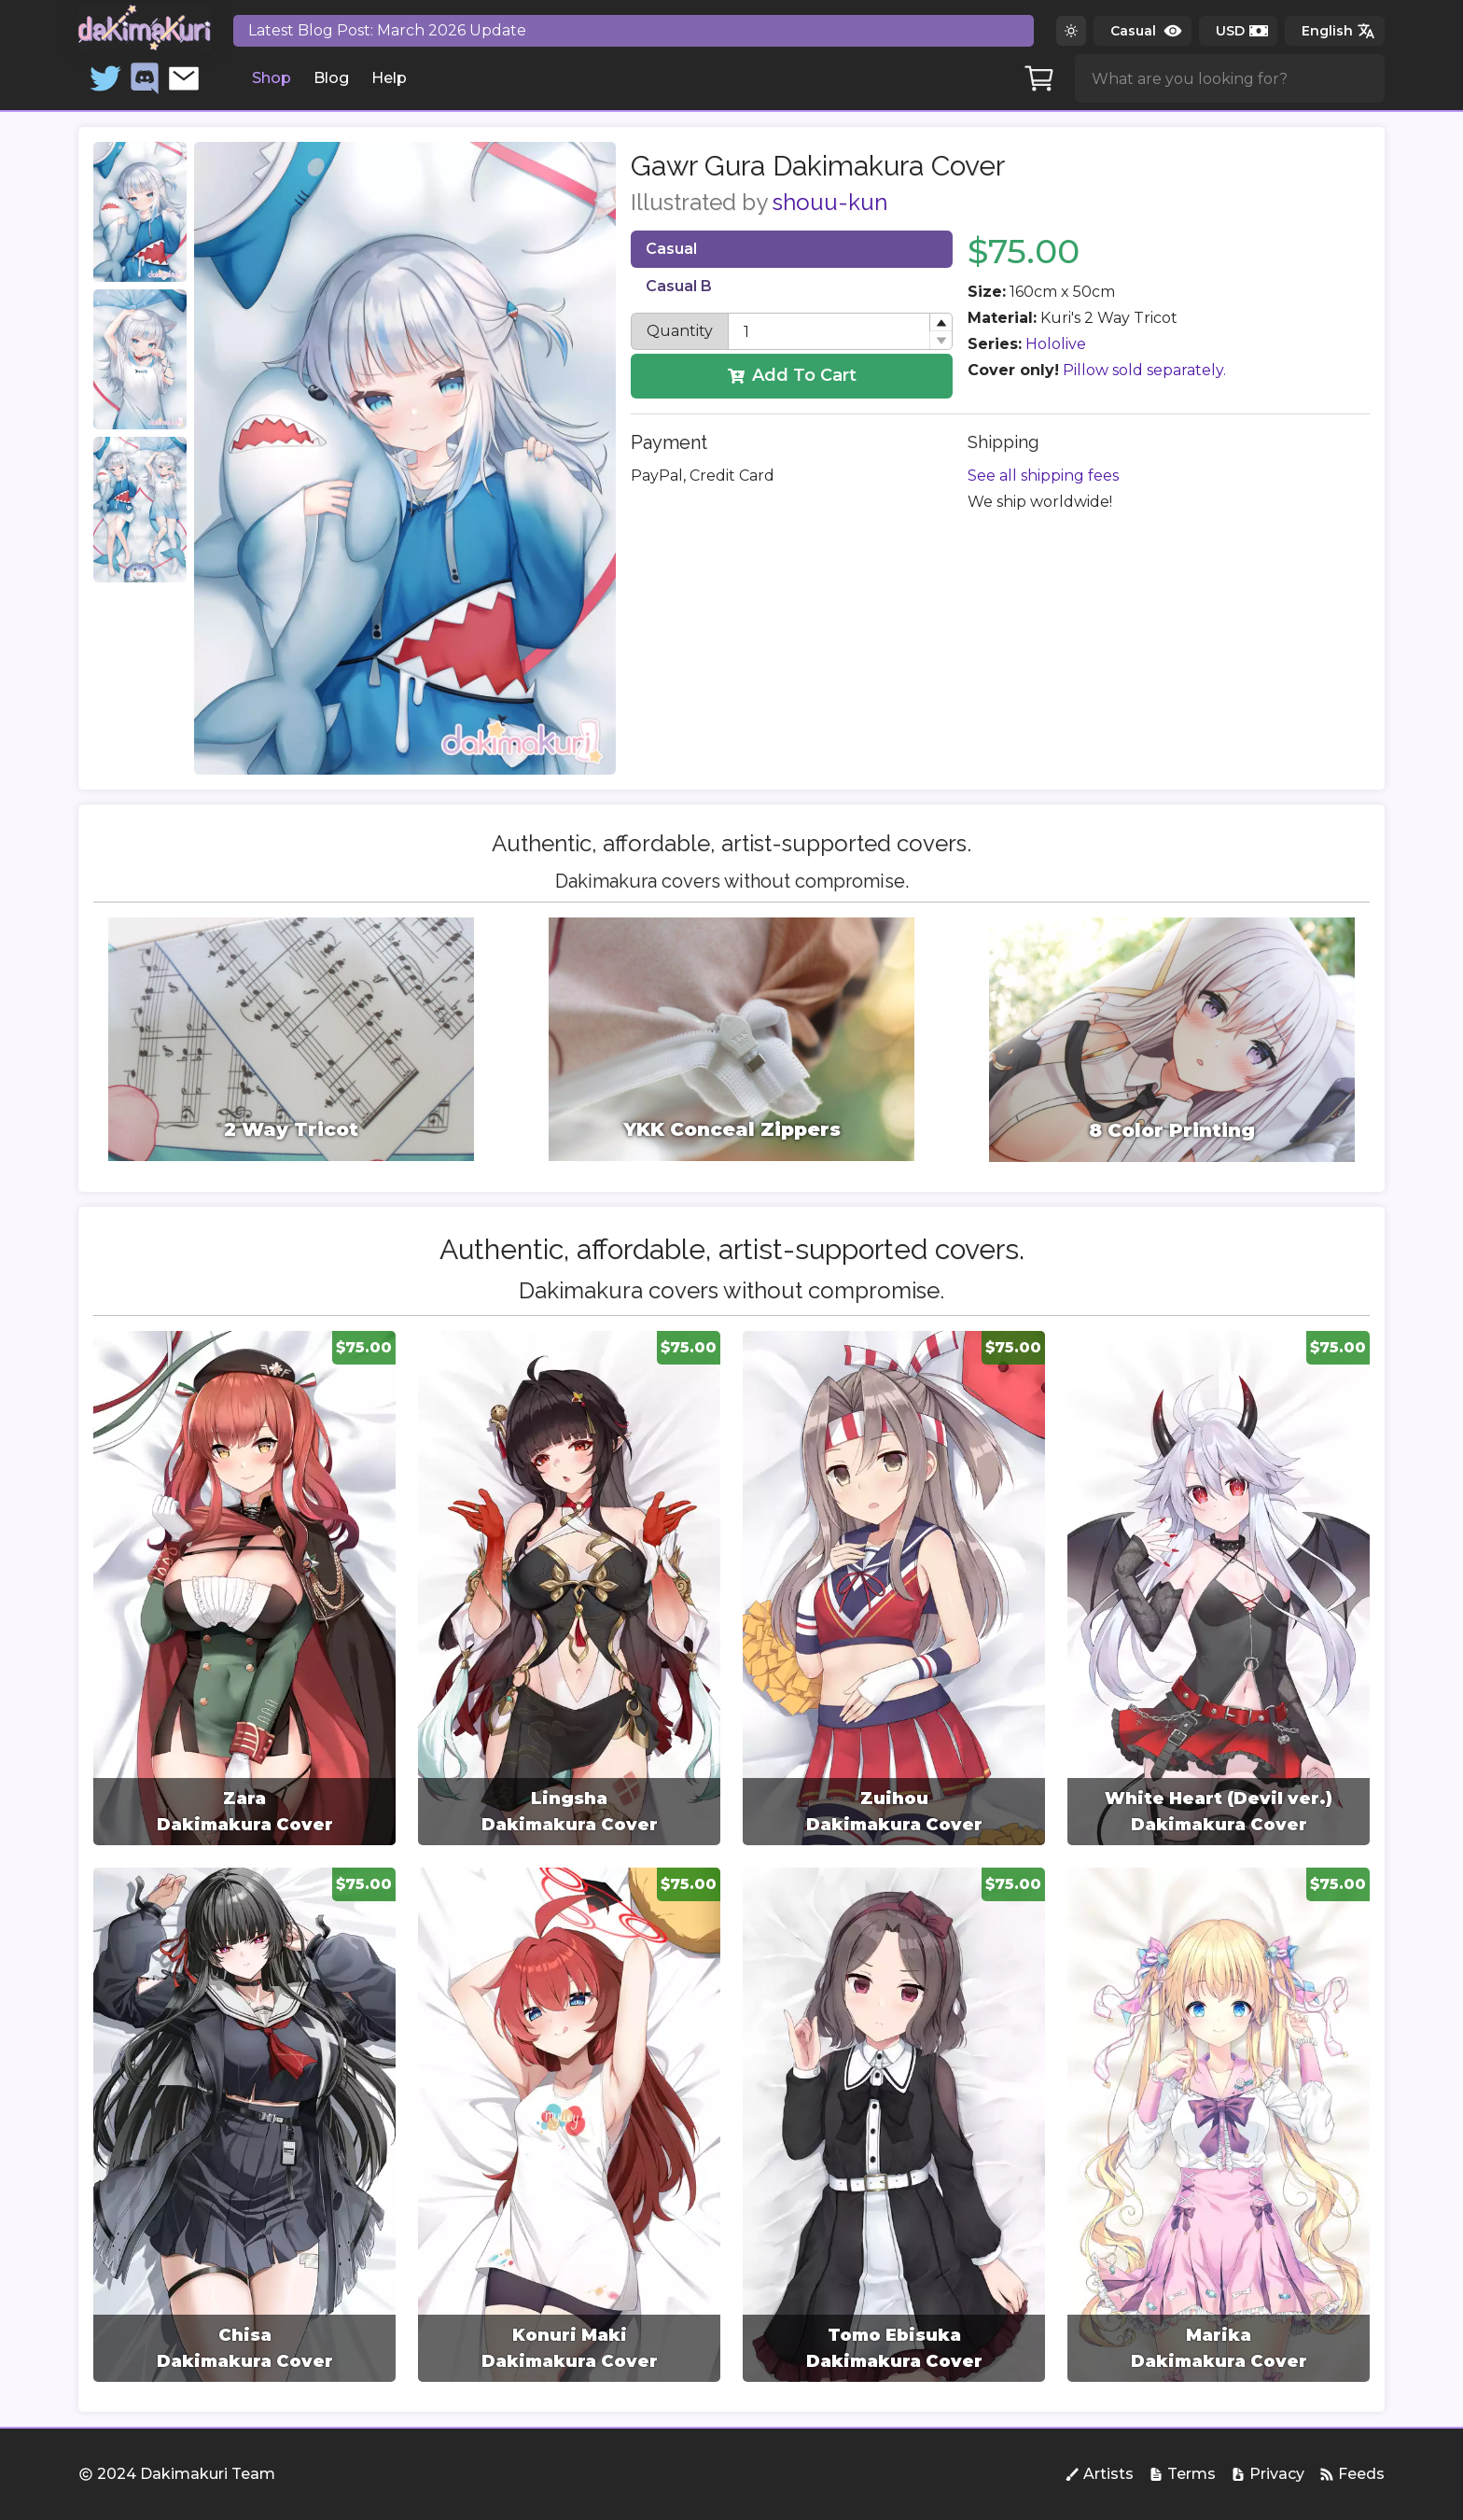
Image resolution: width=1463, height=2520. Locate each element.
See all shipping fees (1043, 475)
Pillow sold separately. (1144, 370)
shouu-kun (830, 202)
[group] (244, 1588)
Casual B (679, 286)
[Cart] (1039, 78)
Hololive (1055, 344)
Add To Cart (792, 375)
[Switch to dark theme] (1071, 31)
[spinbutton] (840, 331)
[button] (940, 322)
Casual (671, 249)
